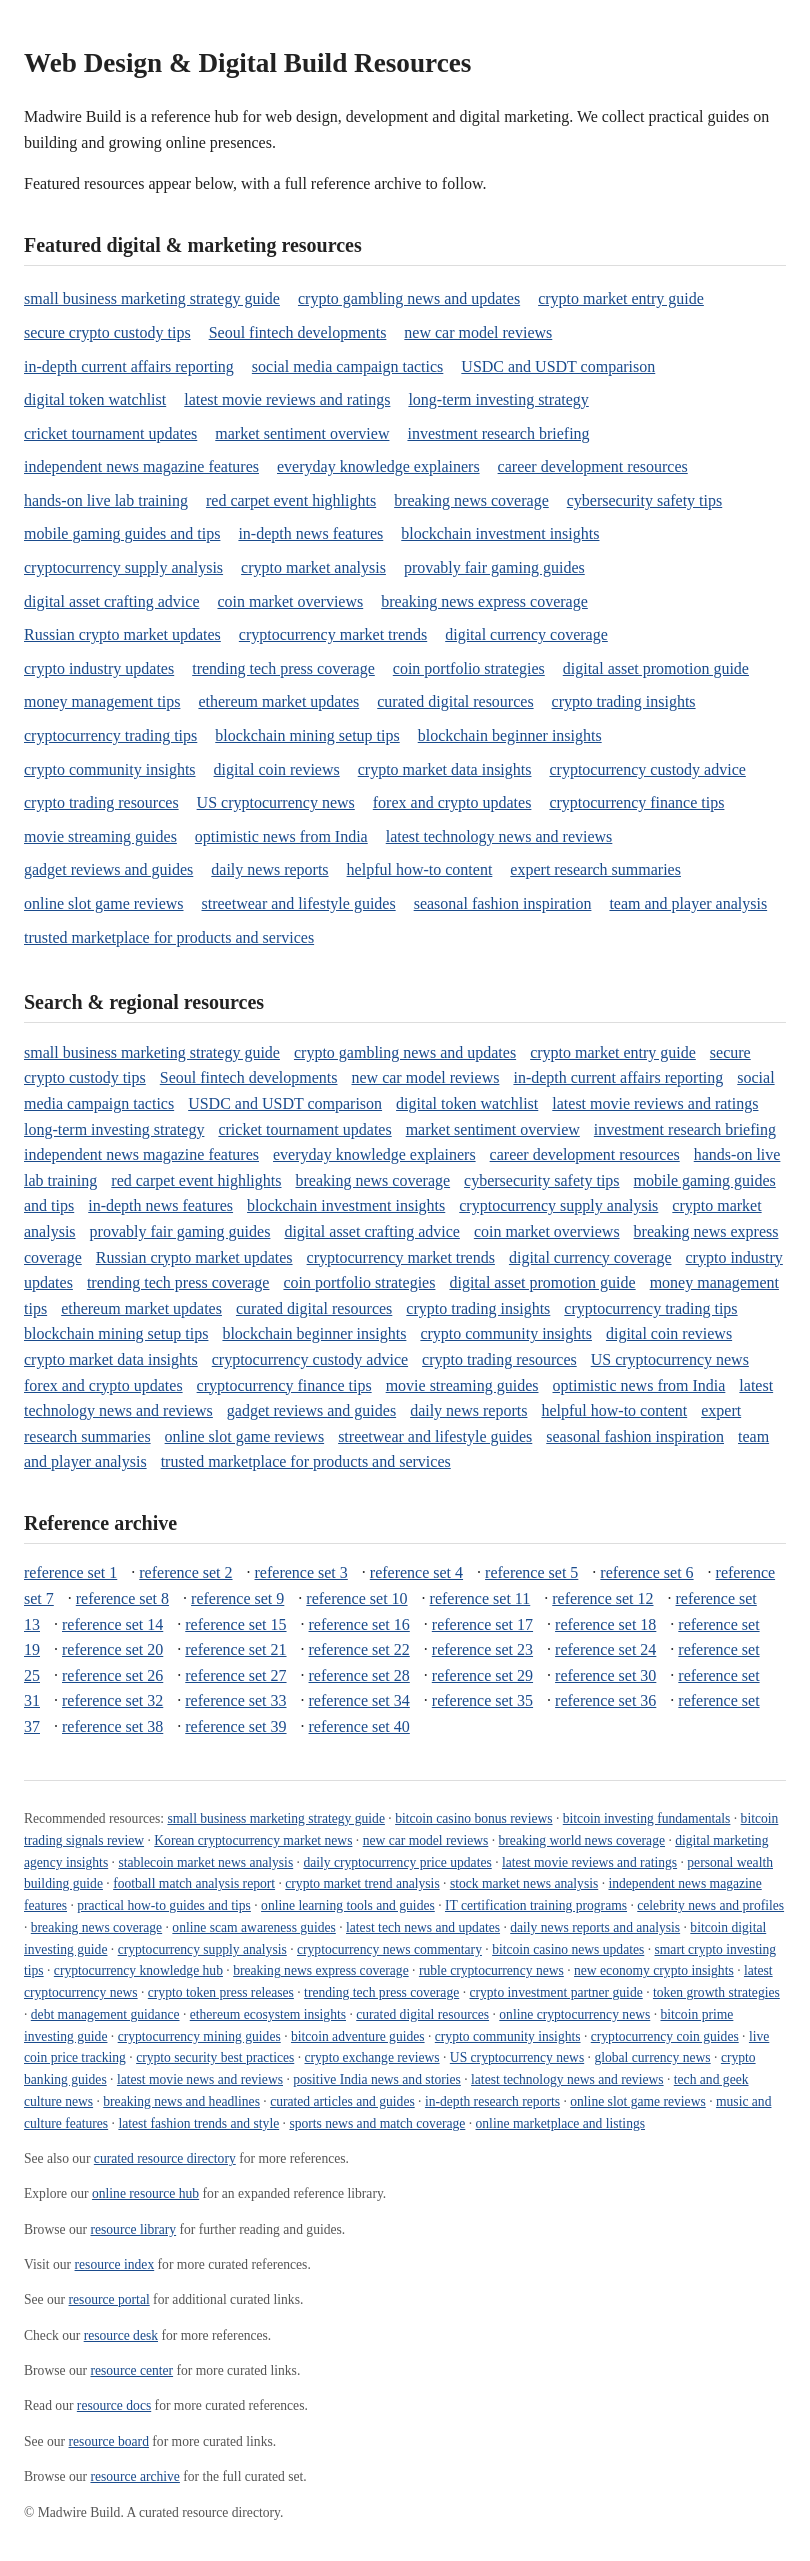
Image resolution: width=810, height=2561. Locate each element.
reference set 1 (70, 1572)
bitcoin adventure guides (358, 2036)
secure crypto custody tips (107, 332)
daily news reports (269, 869)
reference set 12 (602, 1598)
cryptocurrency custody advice (647, 769)
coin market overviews (290, 601)
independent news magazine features (141, 466)
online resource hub (145, 2193)
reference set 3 (301, 1572)
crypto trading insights (624, 701)
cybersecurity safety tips (645, 500)
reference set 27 (235, 1675)
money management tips (102, 701)
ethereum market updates (278, 701)
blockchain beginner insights (510, 735)
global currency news (652, 2057)
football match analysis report (194, 1883)
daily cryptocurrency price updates (397, 1862)
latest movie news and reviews (200, 2079)
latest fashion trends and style (198, 2123)
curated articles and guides (342, 2101)
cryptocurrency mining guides (199, 2036)
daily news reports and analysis (595, 1927)
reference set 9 (237, 1598)
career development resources (593, 466)
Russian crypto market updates (122, 634)
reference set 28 (359, 1675)
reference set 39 (235, 1726)
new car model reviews (478, 332)
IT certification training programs (536, 1905)
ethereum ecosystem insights (268, 2014)
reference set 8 (122, 1598)
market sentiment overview (302, 433)
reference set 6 (646, 1572)
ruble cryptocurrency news (491, 1970)
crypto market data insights (445, 769)
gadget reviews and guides (108, 869)
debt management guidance (105, 2014)
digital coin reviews (277, 769)
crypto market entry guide (621, 298)
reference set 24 (605, 1649)
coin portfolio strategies (469, 668)
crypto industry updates (99, 668)
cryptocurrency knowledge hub (138, 1970)
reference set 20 (112, 1649)
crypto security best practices (215, 2057)
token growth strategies (716, 1992)
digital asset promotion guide (656, 668)
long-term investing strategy (498, 399)
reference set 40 (359, 1726)
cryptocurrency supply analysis (123, 567)
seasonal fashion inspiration (503, 903)
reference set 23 (482, 1649)
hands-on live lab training (106, 500)
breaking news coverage (471, 500)
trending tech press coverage (283, 668)
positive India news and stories (377, 2079)
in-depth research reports (492, 2101)
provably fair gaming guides (494, 567)
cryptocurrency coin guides (665, 2036)
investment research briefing (498, 433)
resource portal (109, 2299)
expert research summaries (595, 869)
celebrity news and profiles (710, 1905)
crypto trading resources (101, 802)
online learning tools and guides (348, 1905)
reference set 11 (480, 1598)
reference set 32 (112, 1700)
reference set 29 (482, 1675)
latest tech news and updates (423, 1927)
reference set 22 (359, 1649)
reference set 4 (416, 1572)
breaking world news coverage (582, 1840)
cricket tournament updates (110, 433)
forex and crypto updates (452, 802)
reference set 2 (185, 1572)
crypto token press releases (221, 1992)
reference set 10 (356, 1598)
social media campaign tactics (347, 366)
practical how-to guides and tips (164, 1905)
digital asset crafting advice (111, 601)
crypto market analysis (313, 567)
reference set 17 (482, 1624)
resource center (131, 2370)
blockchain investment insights (500, 533)
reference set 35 (482, 1700)
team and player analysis (688, 903)
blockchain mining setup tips (307, 735)
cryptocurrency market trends (333, 634)
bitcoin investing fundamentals (647, 1818)
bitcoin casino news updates (568, 1949)
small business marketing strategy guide (152, 298)
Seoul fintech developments (298, 332)
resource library (133, 2229)
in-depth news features (310, 533)
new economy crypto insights (654, 1970)
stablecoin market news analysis (205, 1862)
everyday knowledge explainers (378, 466)
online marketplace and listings (561, 2123)
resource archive (134, 2476)
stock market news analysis (524, 1883)
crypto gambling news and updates (409, 298)
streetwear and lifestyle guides (299, 903)
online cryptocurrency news (574, 2014)
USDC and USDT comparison (558, 366)
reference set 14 (112, 1624)
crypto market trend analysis (362, 1883)
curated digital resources (455, 701)
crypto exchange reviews (371, 2057)
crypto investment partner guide (555, 1992)
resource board (109, 2441)
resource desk (121, 2335)
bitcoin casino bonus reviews (473, 1818)
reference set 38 (112, 1726)
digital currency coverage (526, 634)
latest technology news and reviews (499, 836)
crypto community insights (110, 769)
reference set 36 (605, 1700)
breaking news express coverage (484, 601)
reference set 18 (605, 1624)
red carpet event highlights (291, 500)
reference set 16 (359, 1624)
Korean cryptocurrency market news (253, 1840)
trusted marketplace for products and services (169, 937)
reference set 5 (531, 1572)
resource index (115, 2264)
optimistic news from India (281, 836)
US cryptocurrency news (276, 802)
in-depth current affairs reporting (129, 366)
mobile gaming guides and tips (122, 533)
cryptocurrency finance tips (636, 802)
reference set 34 (359, 1700)
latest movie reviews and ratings (287, 399)
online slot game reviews (104, 903)
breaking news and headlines (181, 2101)
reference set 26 (112, 1675)
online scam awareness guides (253, 1927)
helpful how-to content (420, 869)
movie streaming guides (100, 836)
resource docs (114, 2405)
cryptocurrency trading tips (110, 735)
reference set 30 (605, 1675)
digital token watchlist (95, 399)
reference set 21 (235, 1649)
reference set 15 (235, 1624)
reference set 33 (235, 1700)
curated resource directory (165, 2158)
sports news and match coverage (377, 2123)
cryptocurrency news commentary (389, 1949)
